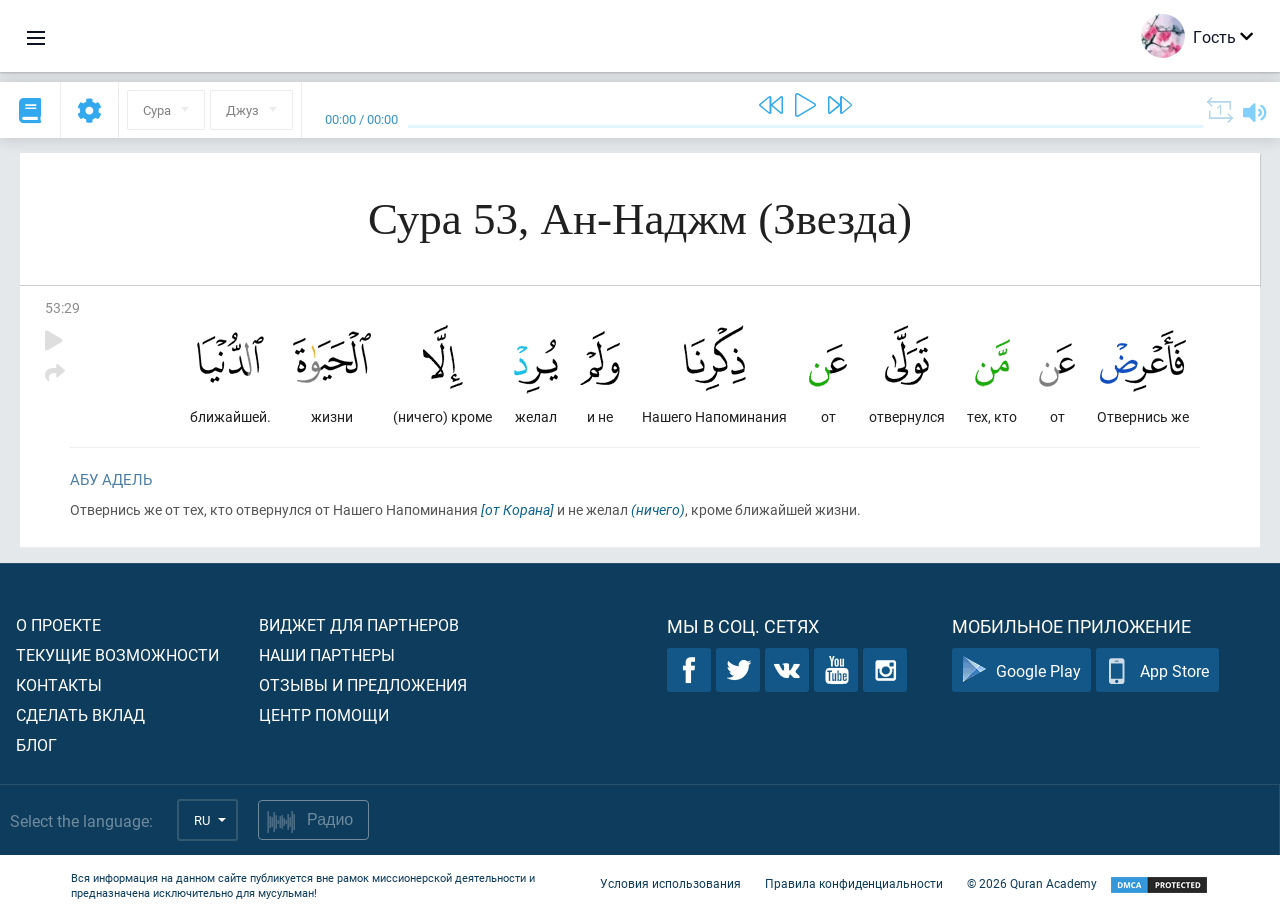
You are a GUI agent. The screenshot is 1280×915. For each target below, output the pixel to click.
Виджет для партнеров (359, 624)
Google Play (1021, 670)
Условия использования (670, 883)
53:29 (62, 307)
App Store (1157, 670)
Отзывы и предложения (363, 684)
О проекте (58, 624)
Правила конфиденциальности (854, 883)
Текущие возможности (117, 654)
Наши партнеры (327, 654)
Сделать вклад (80, 714)
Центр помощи (324, 714)
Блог (36, 744)
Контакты (59, 684)
